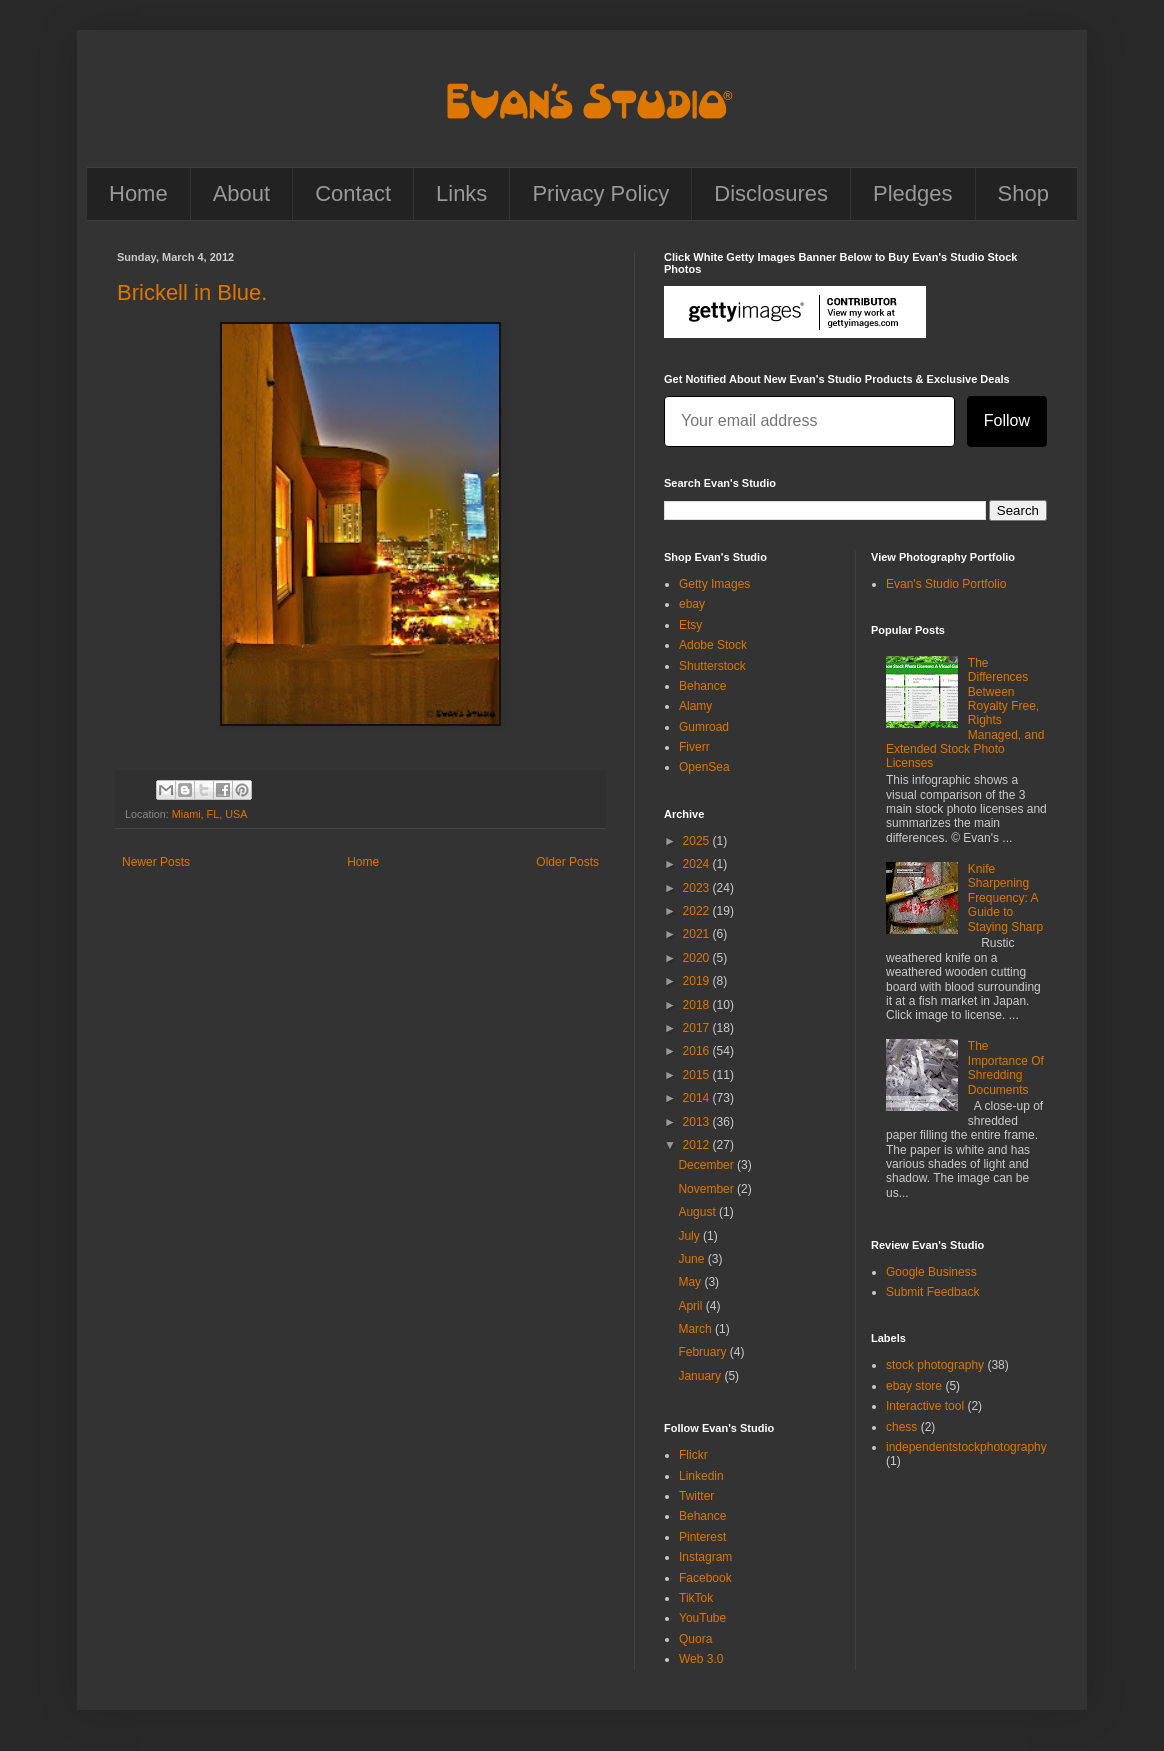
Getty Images (714, 584)
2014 (698, 1098)
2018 (698, 1005)
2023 (698, 888)
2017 (698, 1028)
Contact (353, 193)
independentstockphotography (966, 1447)
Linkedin (701, 1476)
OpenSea (704, 767)
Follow (1007, 420)
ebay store (914, 1386)
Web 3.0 (701, 1659)
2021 (698, 934)
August (698, 1212)
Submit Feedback (932, 1292)
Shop (1023, 193)
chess (901, 1427)
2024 (698, 864)
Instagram (705, 1557)
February (703, 1352)
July (690, 1236)
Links (461, 193)
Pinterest (702, 1537)
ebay (692, 604)
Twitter (696, 1496)
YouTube (702, 1618)
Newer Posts (156, 862)
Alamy (695, 706)
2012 (698, 1145)
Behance (702, 686)
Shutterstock (712, 666)
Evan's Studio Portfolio (946, 584)
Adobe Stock (713, 645)
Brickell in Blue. (192, 292)
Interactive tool (925, 1406)
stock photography (935, 1365)
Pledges (913, 193)
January (701, 1376)
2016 (698, 1051)
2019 (698, 981)
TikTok (696, 1598)
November (707, 1189)
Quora (695, 1639)
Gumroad (704, 727)
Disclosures (771, 193)
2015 (698, 1075)
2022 (698, 911)
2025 (698, 841)
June (692, 1259)
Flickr (693, 1455)
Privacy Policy (600, 193)
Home (138, 193)
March (696, 1329)
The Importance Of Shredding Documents (1006, 1067)
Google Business (931, 1272)
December (707, 1165)
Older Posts (567, 862)
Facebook (705, 1578)
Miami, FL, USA (210, 814)
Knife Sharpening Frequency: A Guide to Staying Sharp (1005, 898)
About (242, 193)
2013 (698, 1122)
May (691, 1282)
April (691, 1306)
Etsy (690, 625)
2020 (698, 958)
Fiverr (694, 747)
